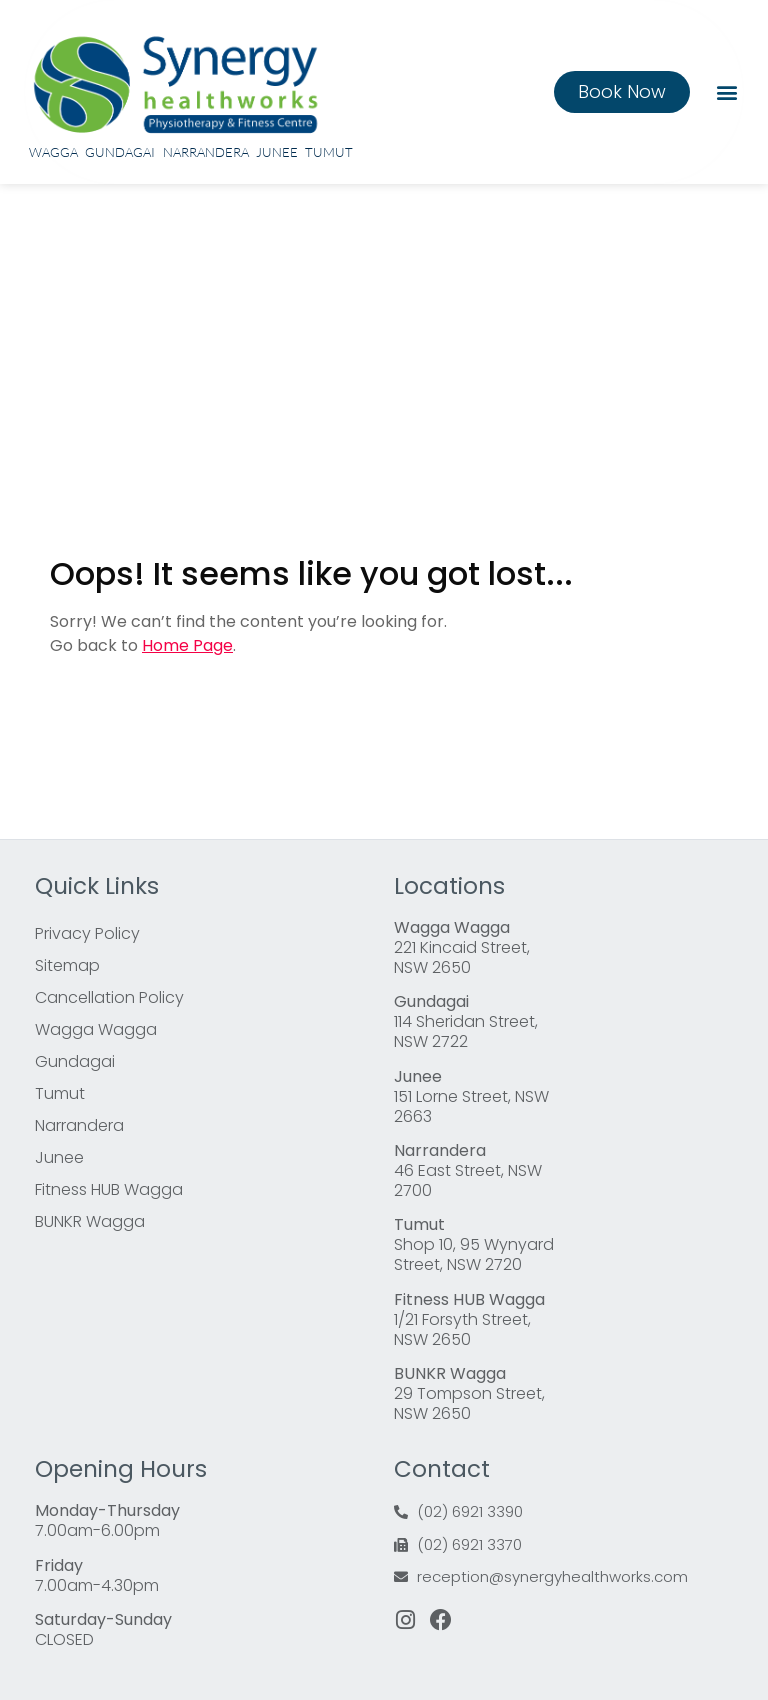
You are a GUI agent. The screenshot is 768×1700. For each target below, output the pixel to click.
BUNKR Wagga (90, 1221)
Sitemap (67, 965)
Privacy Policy (87, 933)
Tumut (329, 152)
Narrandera (206, 152)
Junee (277, 152)
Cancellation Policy (109, 997)
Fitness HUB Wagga (109, 1189)
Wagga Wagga (96, 1029)
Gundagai (120, 152)
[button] (726, 91)
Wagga (53, 152)
